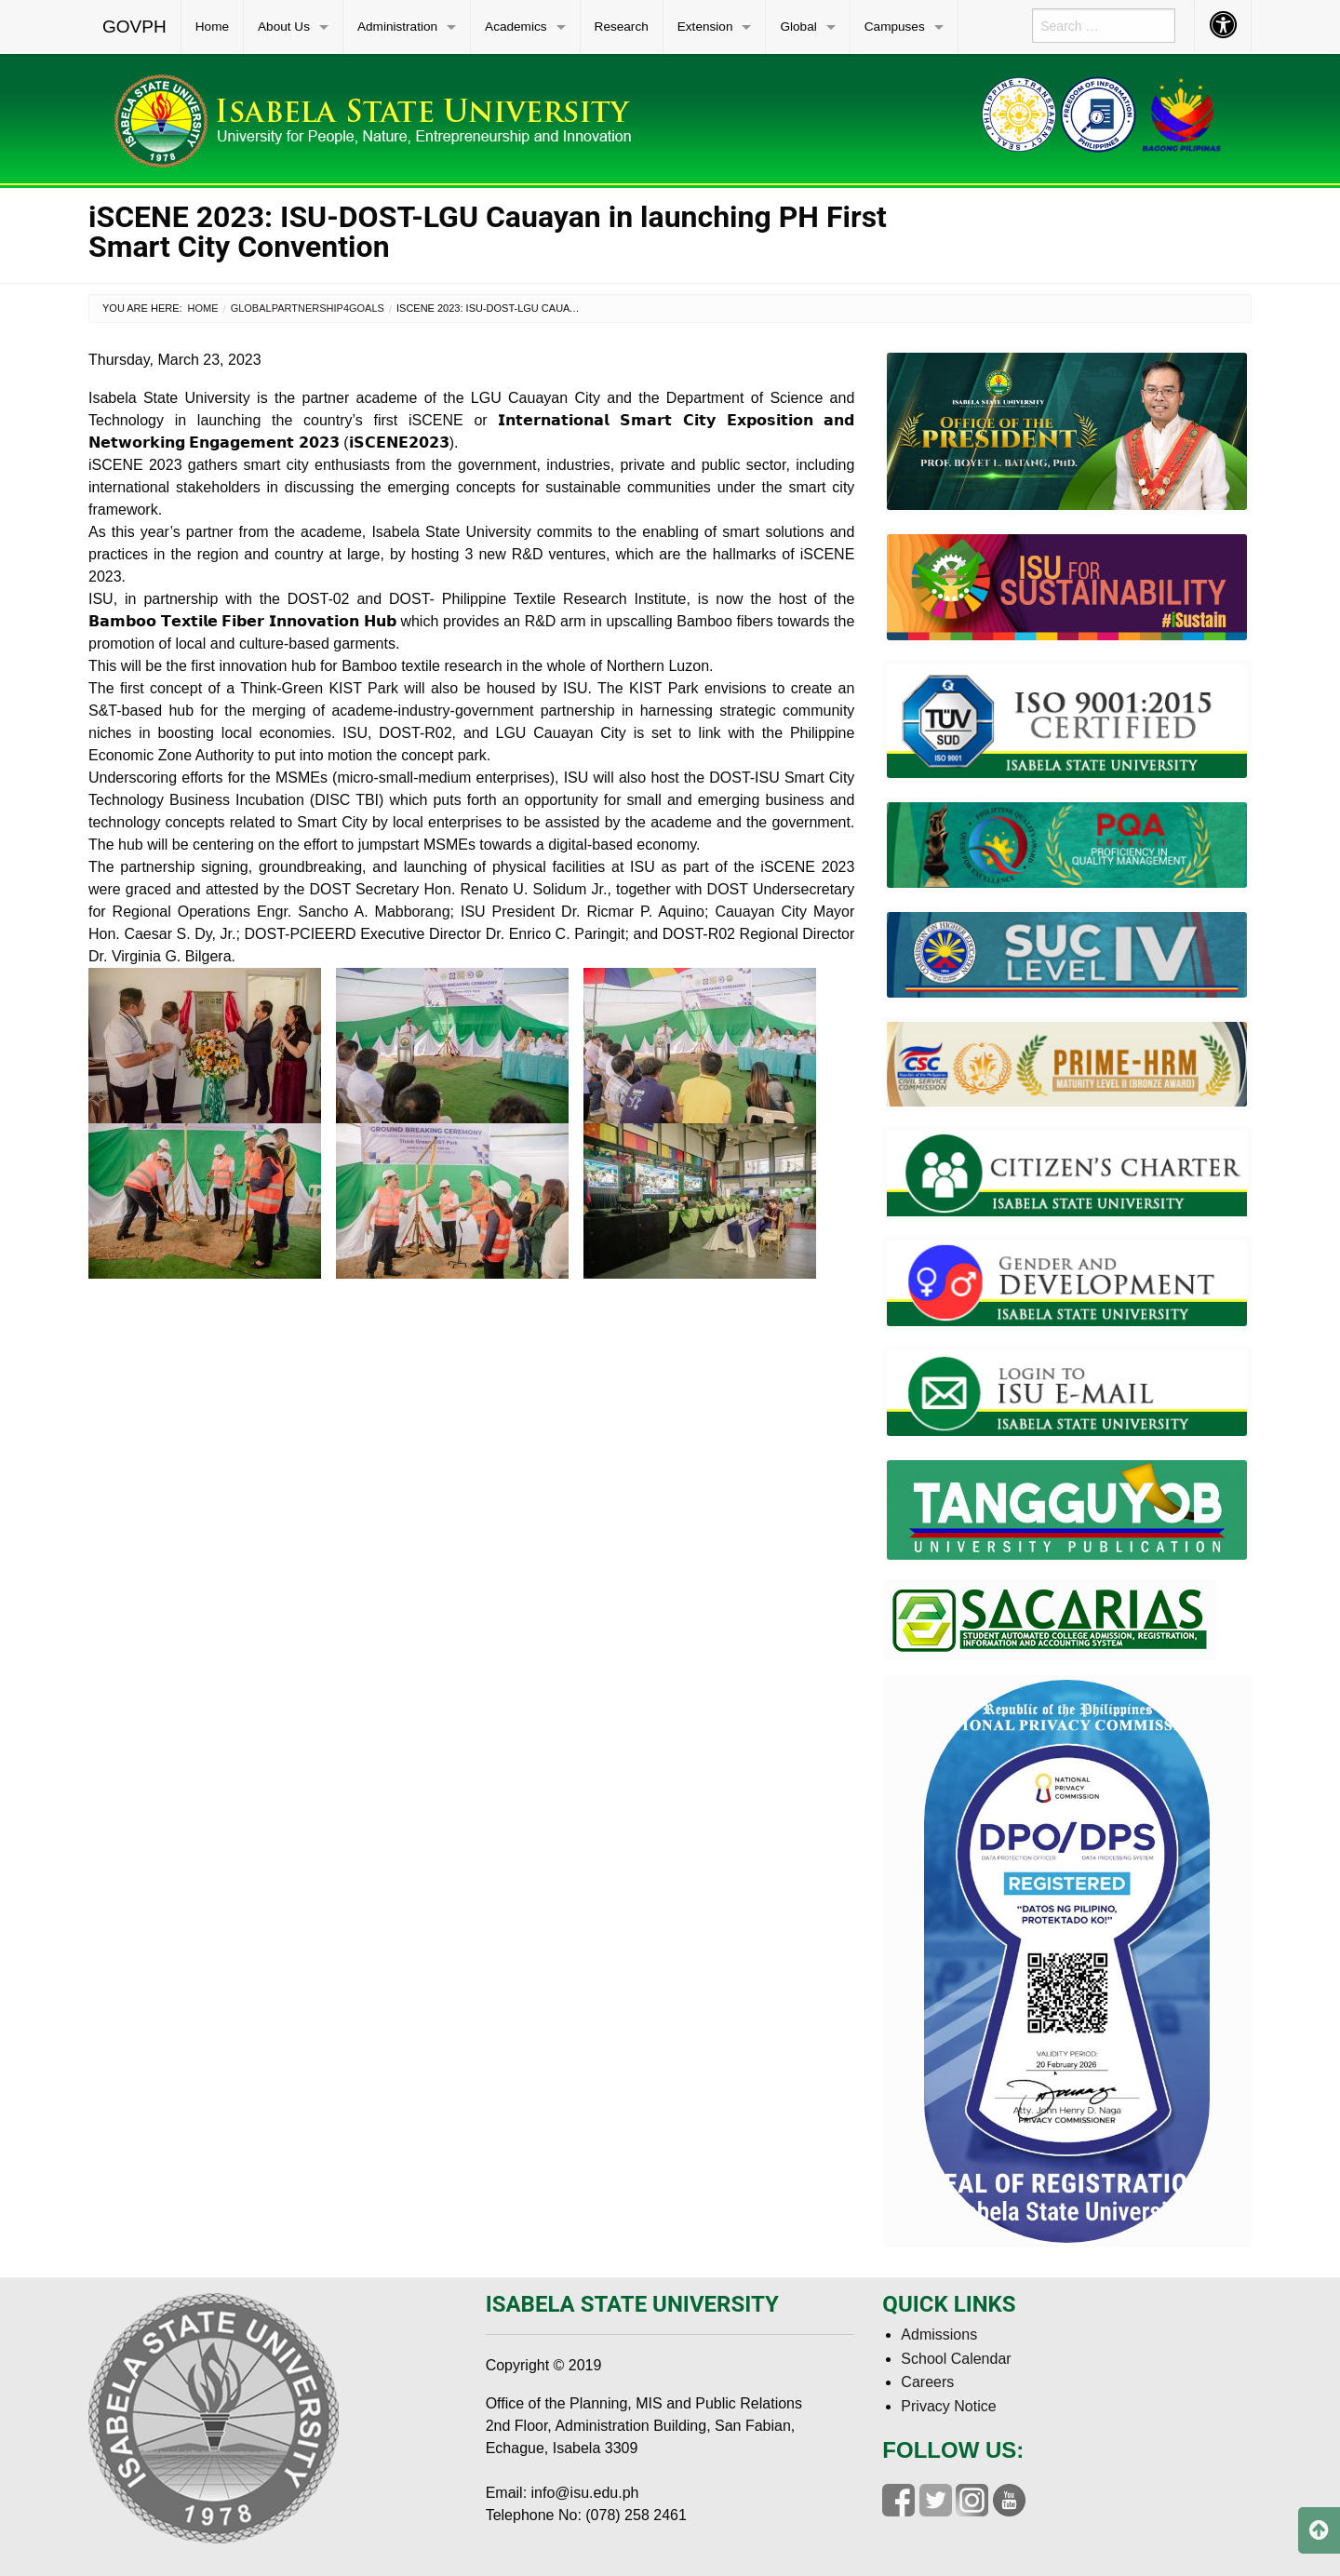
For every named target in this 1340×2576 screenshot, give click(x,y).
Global (798, 27)
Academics (515, 27)
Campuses (894, 27)
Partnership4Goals (328, 308)
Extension (705, 27)
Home (212, 27)
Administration (397, 27)
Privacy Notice (948, 2406)
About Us (284, 27)
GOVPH (134, 26)
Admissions (939, 2334)
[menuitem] (134, 27)
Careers (927, 2382)
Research (622, 27)
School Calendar (956, 2359)
